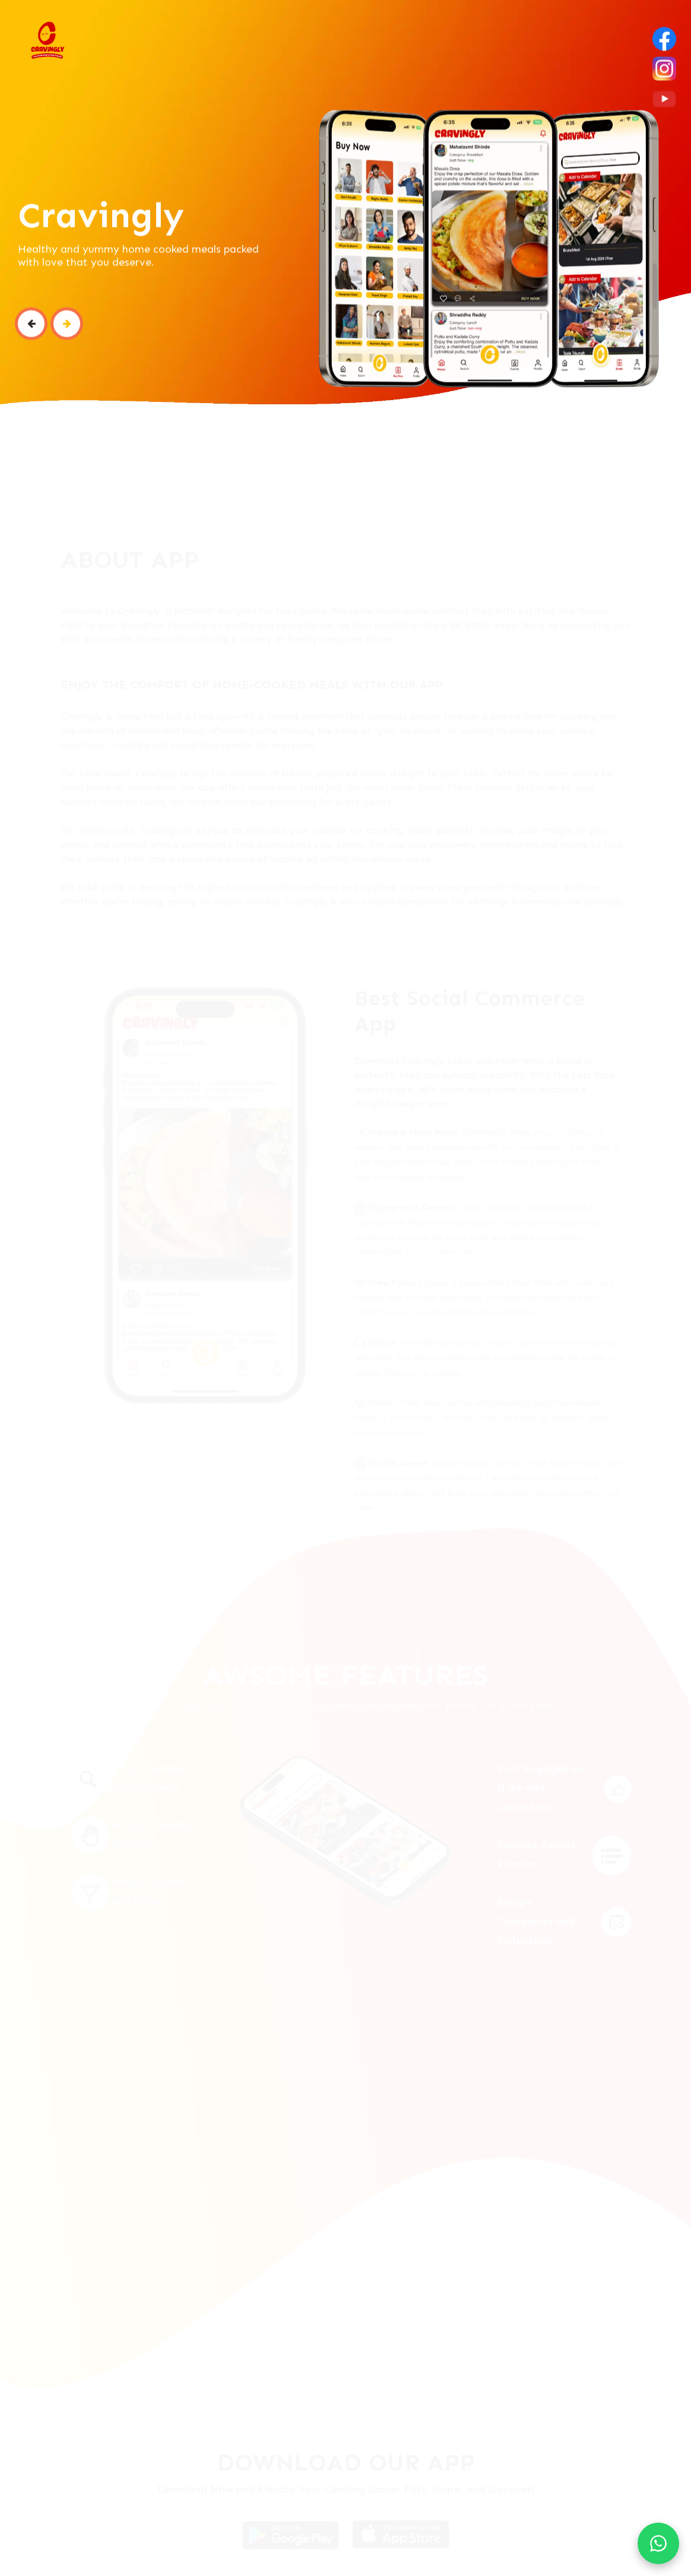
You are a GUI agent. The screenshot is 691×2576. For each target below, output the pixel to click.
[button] (31, 332)
